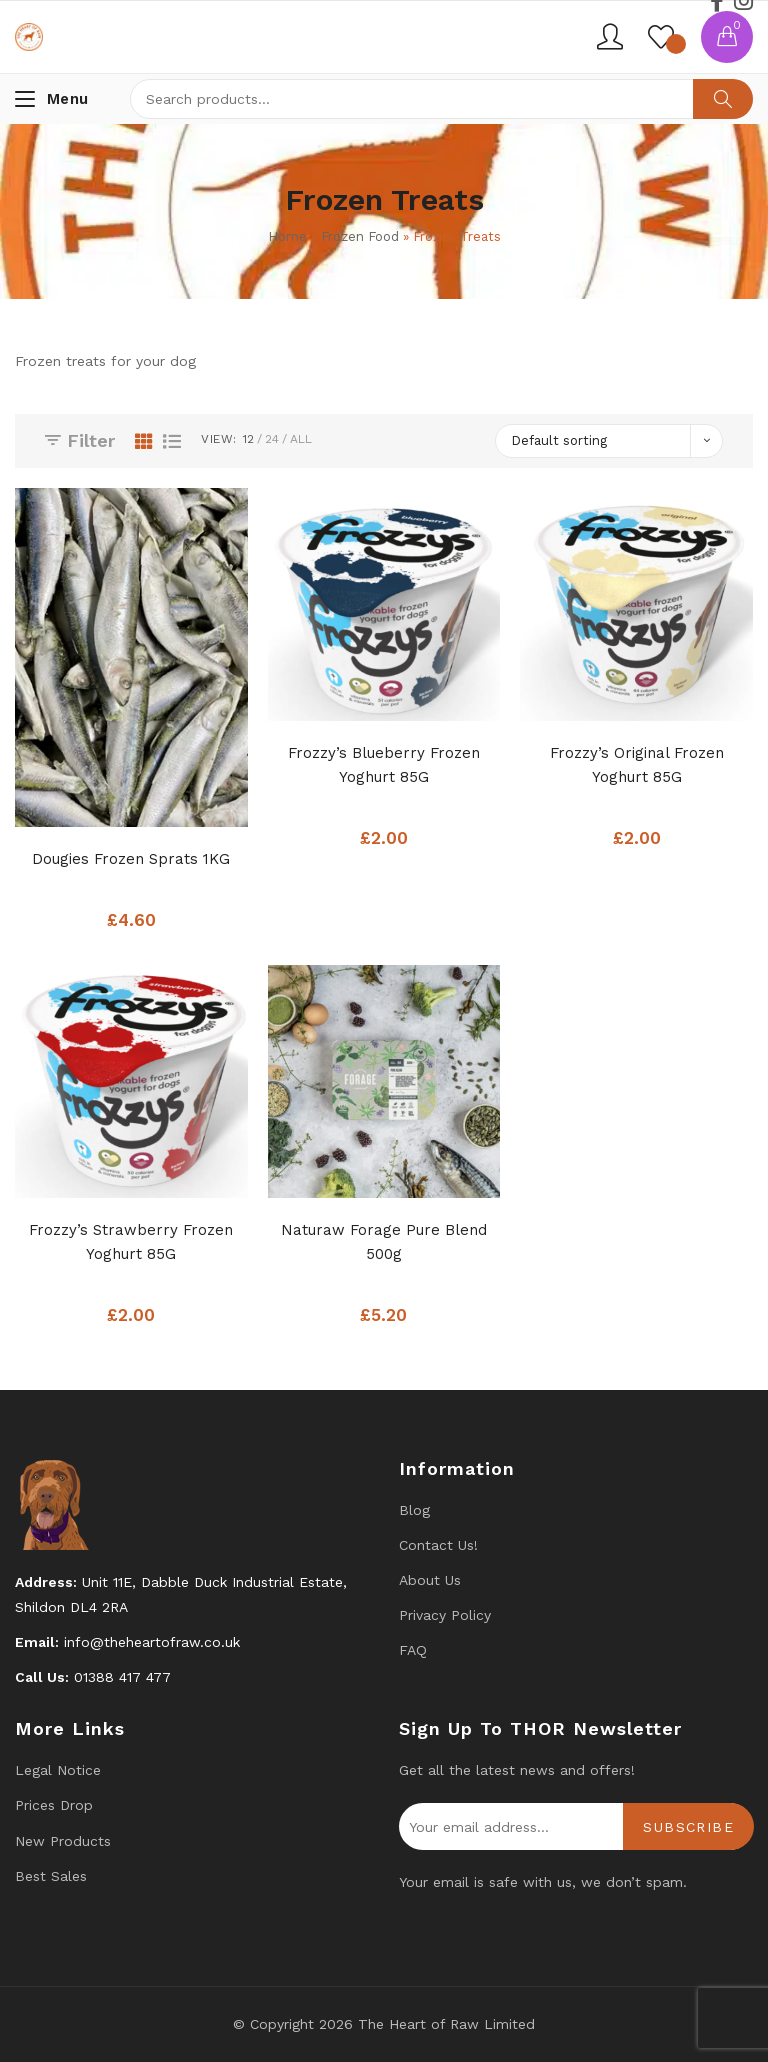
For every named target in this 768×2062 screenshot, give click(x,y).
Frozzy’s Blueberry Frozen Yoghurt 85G (384, 765)
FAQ (413, 1650)
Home (287, 236)
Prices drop (54, 1805)
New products (63, 1841)
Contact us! (438, 1545)
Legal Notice (58, 1770)
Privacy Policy (445, 1615)
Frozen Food (360, 236)
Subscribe (688, 1827)
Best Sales (51, 1876)
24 (272, 439)
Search (723, 99)
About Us (430, 1580)
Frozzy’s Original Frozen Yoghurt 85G (637, 765)
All (301, 439)
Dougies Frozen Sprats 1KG (131, 859)
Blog (414, 1510)
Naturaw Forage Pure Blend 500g (384, 1242)
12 (248, 439)
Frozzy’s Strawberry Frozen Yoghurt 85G (131, 1242)
